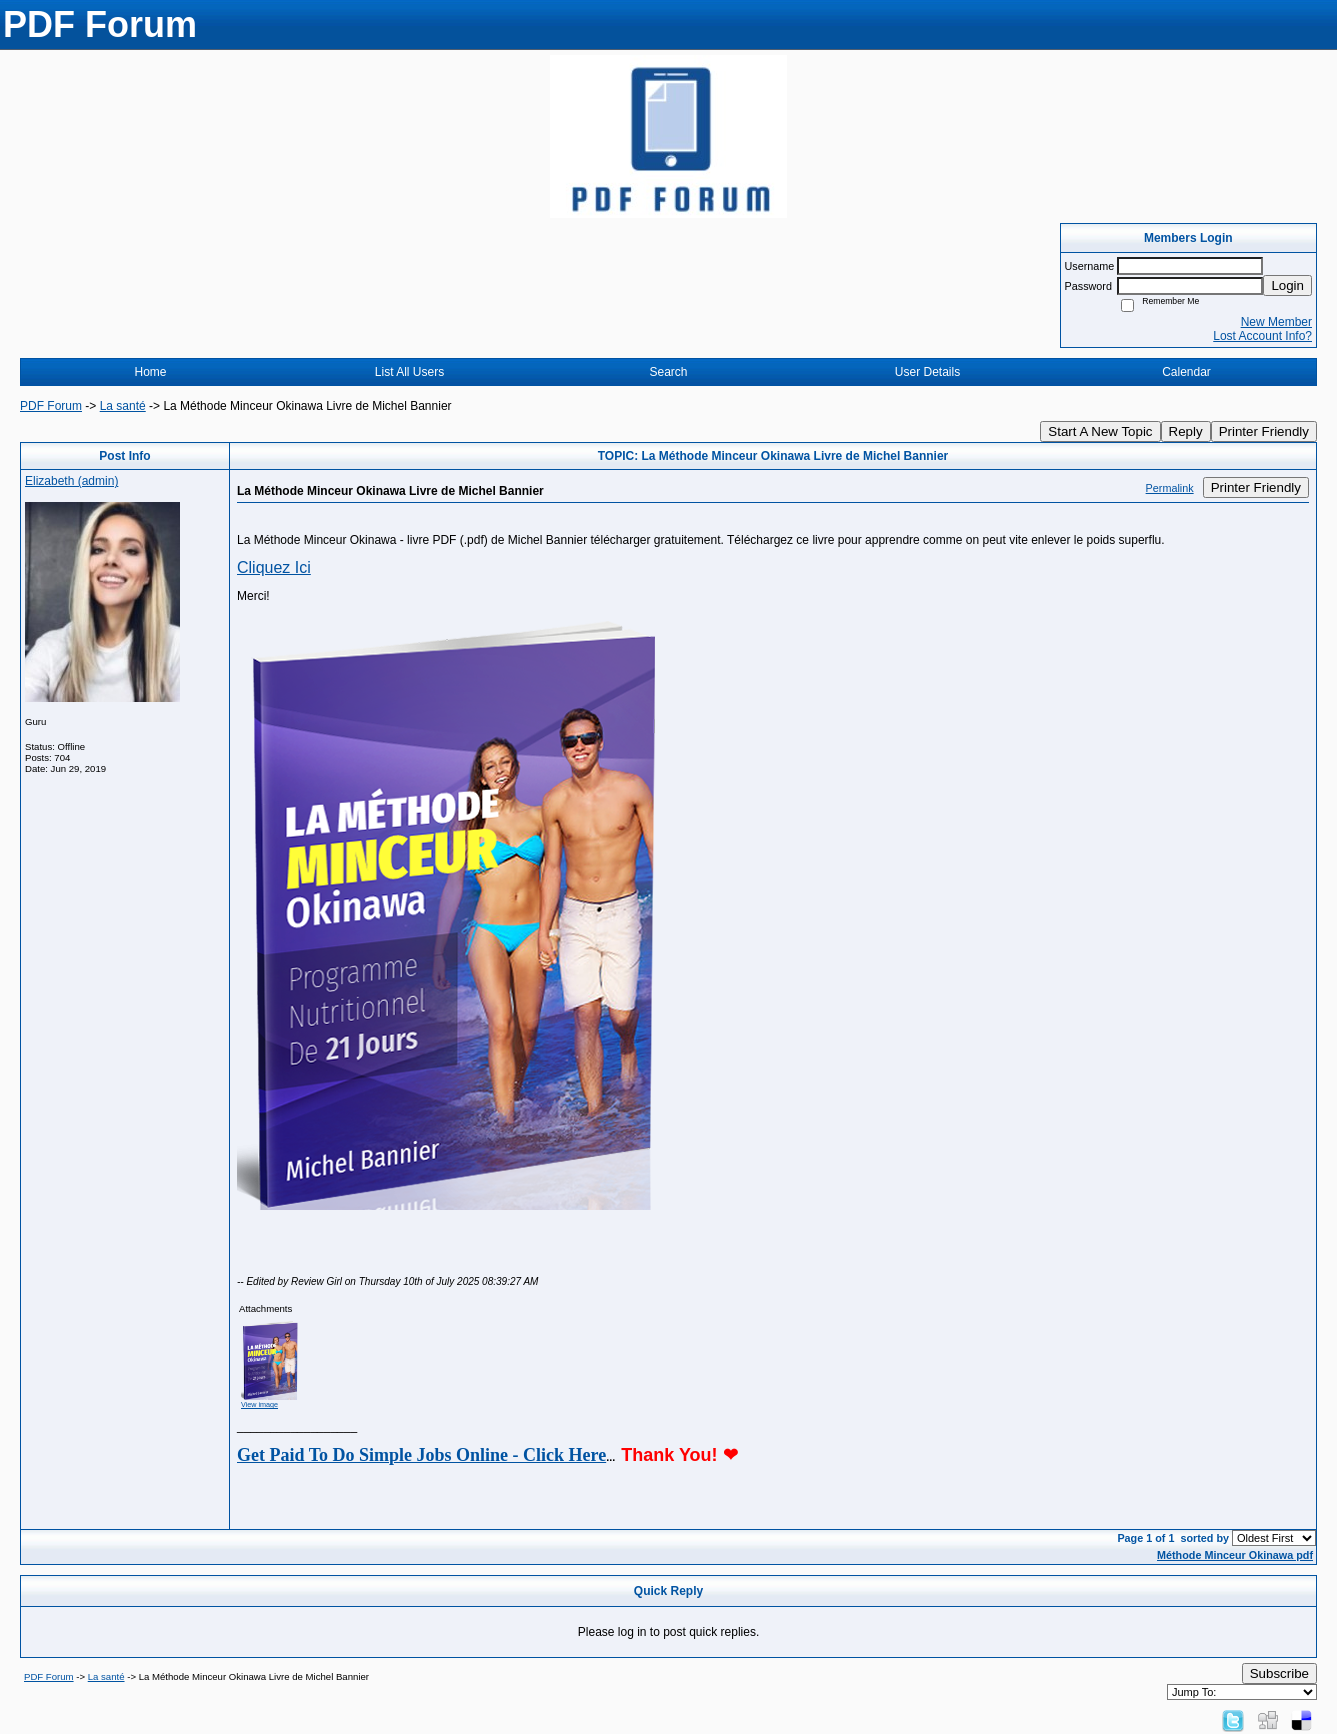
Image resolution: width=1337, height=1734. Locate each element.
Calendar (1186, 372)
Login (1287, 285)
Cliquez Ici (274, 567)
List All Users (409, 372)
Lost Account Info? (1262, 336)
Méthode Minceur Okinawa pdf (1235, 1555)
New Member (1276, 322)
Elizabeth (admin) (71, 481)
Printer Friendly (1264, 431)
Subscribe (1279, 1673)
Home (150, 372)
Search (668, 372)
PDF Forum (51, 406)
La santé (123, 406)
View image (259, 1404)
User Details (927, 372)
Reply (1186, 431)
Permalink (1170, 488)
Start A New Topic (1100, 431)
